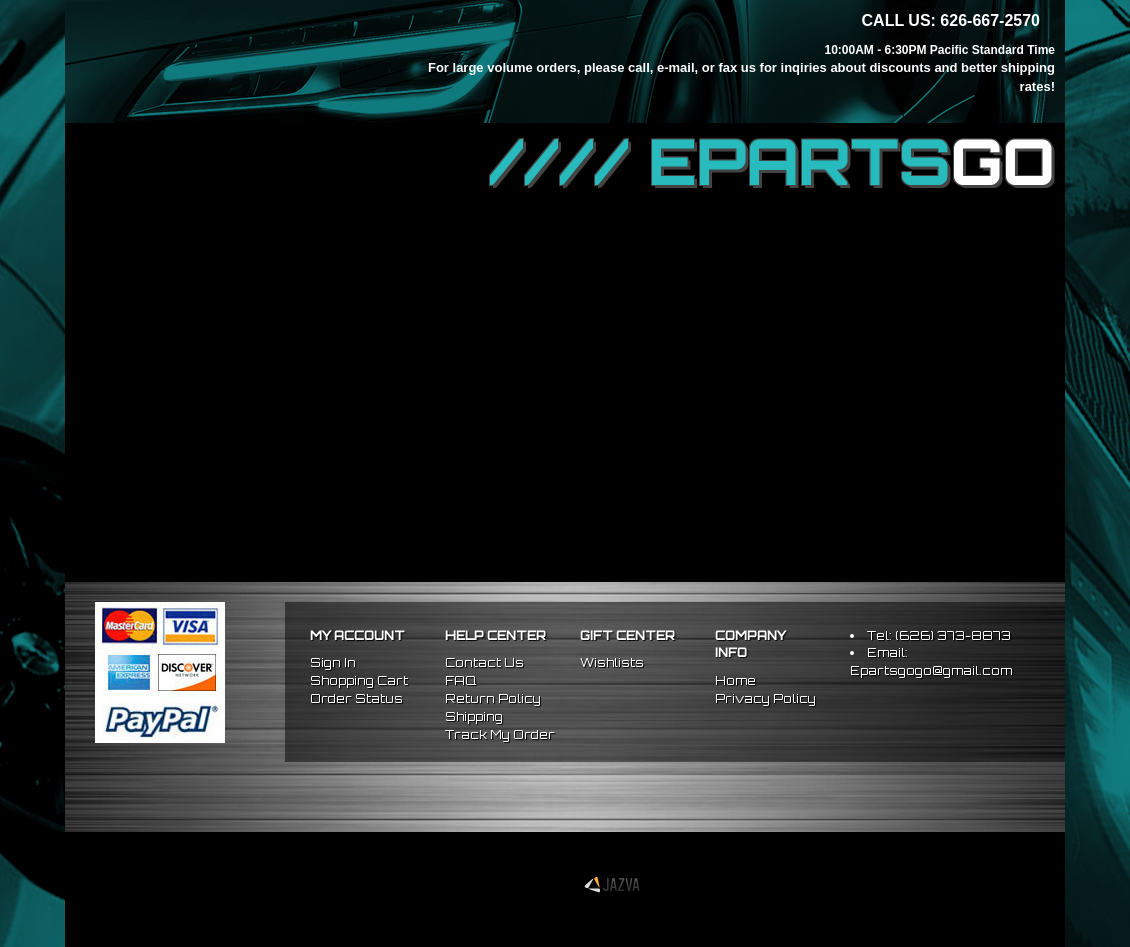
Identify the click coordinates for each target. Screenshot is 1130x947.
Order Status (356, 698)
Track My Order (500, 734)
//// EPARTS (772, 162)
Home (735, 680)
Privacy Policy (765, 698)
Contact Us (484, 662)
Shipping (474, 716)
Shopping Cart (359, 680)
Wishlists (612, 662)
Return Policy (493, 698)
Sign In (333, 662)
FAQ (460, 680)
